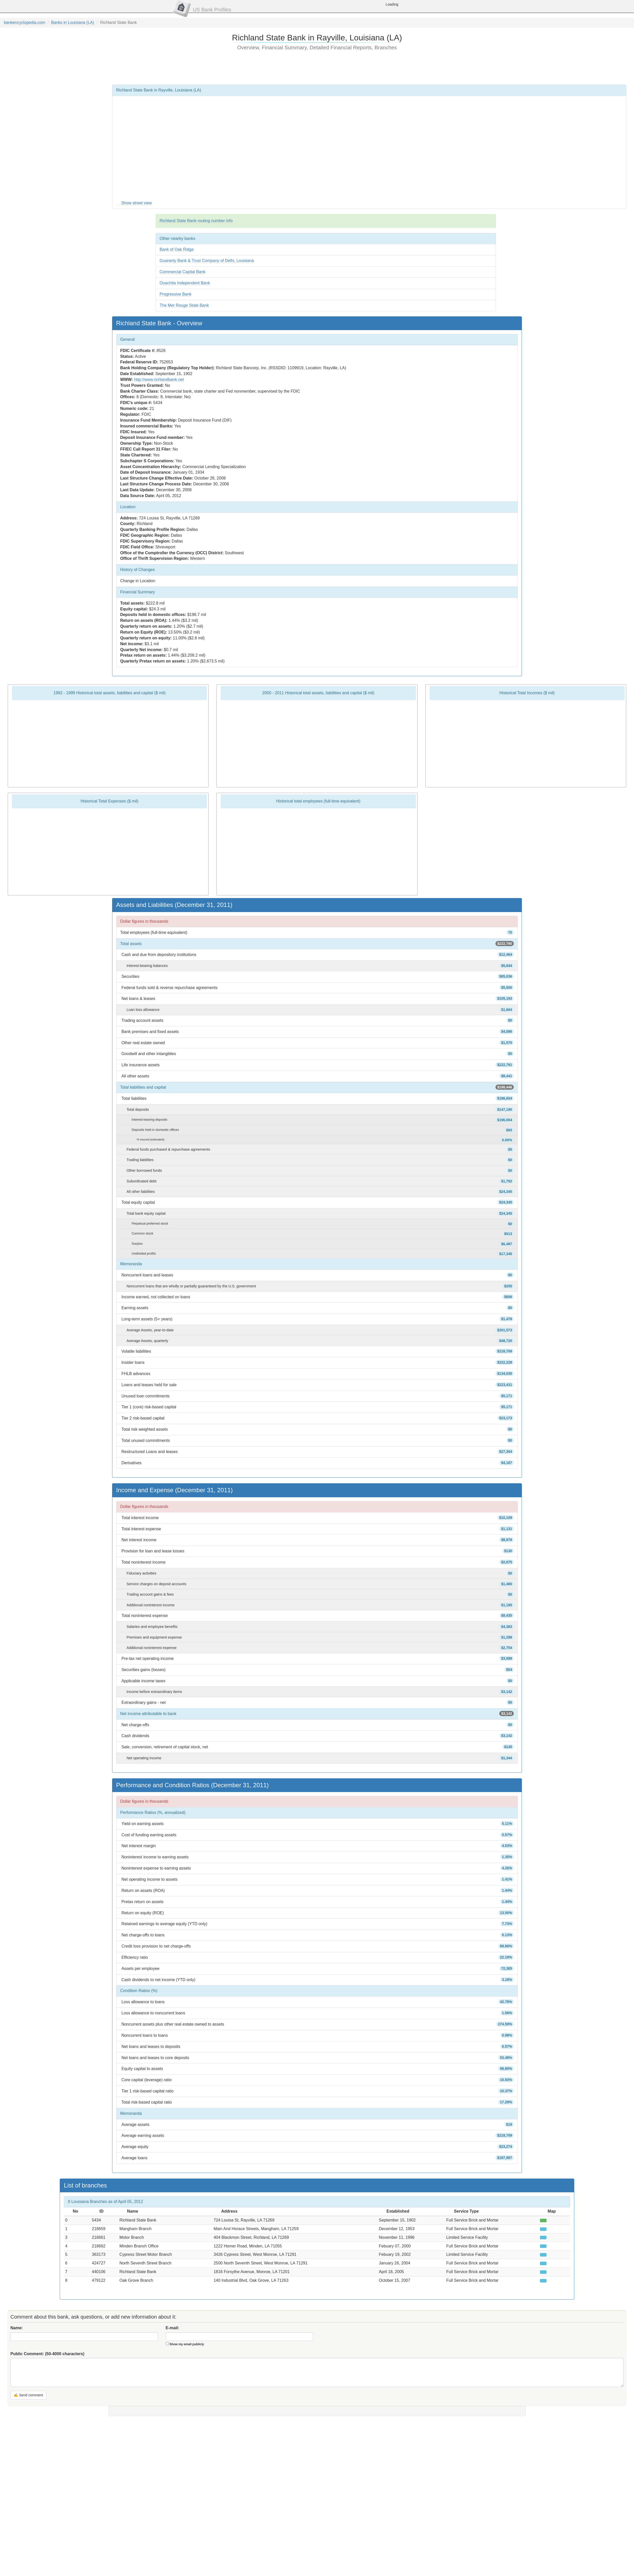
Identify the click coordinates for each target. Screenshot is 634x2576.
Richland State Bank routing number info (196, 221)
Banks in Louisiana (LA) (72, 22)
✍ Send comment (28, 2395)
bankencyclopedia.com (24, 22)
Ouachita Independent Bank (185, 283)
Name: (16, 2328)
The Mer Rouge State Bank (184, 305)
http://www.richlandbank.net (159, 379)
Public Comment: (47, 2354)
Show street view (136, 203)
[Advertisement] (317, 67)
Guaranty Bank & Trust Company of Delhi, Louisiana (207, 260)
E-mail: (172, 2328)
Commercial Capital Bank (183, 272)
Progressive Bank (175, 294)
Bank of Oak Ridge (177, 249)
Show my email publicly (187, 2344)
